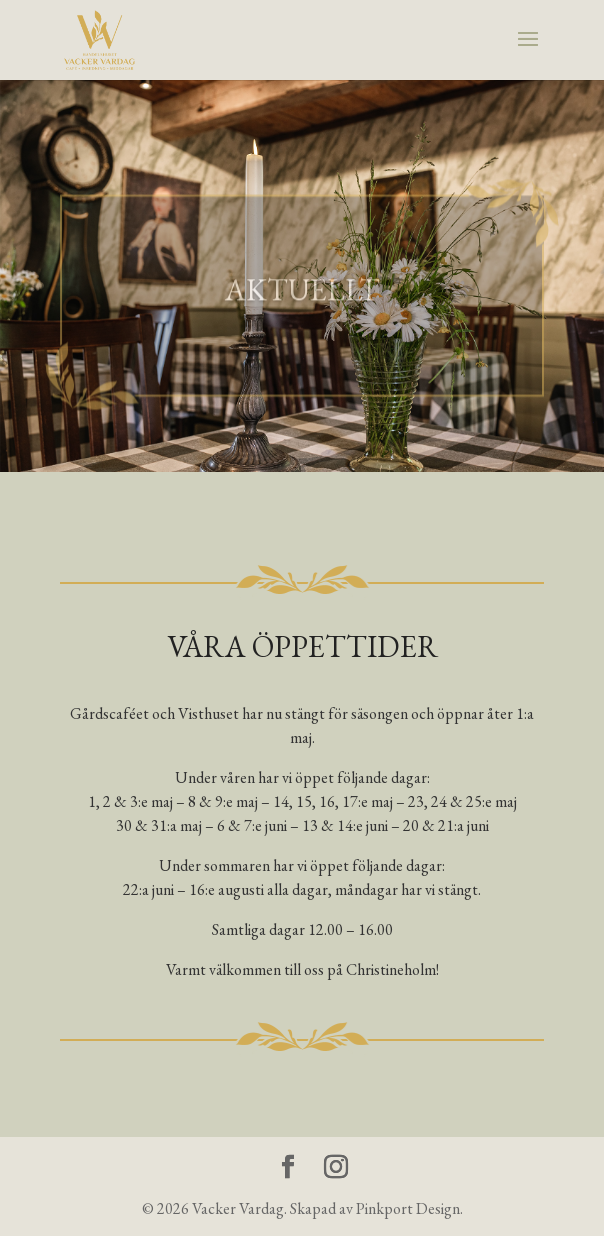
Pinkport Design (408, 1208)
